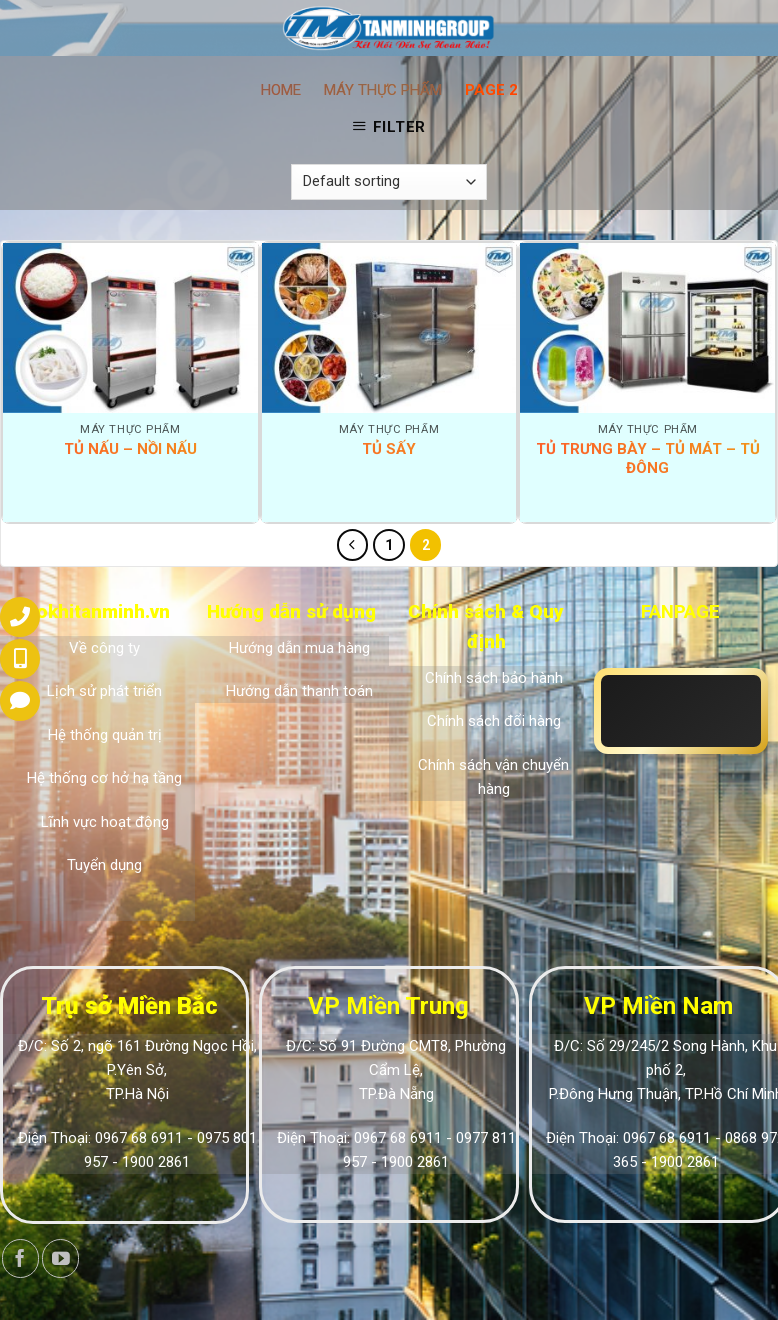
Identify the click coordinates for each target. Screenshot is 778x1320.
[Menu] (29, 32)
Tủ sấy (389, 449)
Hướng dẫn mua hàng (299, 648)
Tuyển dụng (104, 865)
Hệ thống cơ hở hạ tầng (104, 778)
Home (281, 90)
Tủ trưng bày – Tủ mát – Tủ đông (648, 459)
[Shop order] (388, 182)
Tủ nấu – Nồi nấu (130, 449)
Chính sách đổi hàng (494, 721)
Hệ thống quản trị (105, 735)
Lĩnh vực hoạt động (105, 822)
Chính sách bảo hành (494, 678)
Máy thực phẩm (383, 90)
